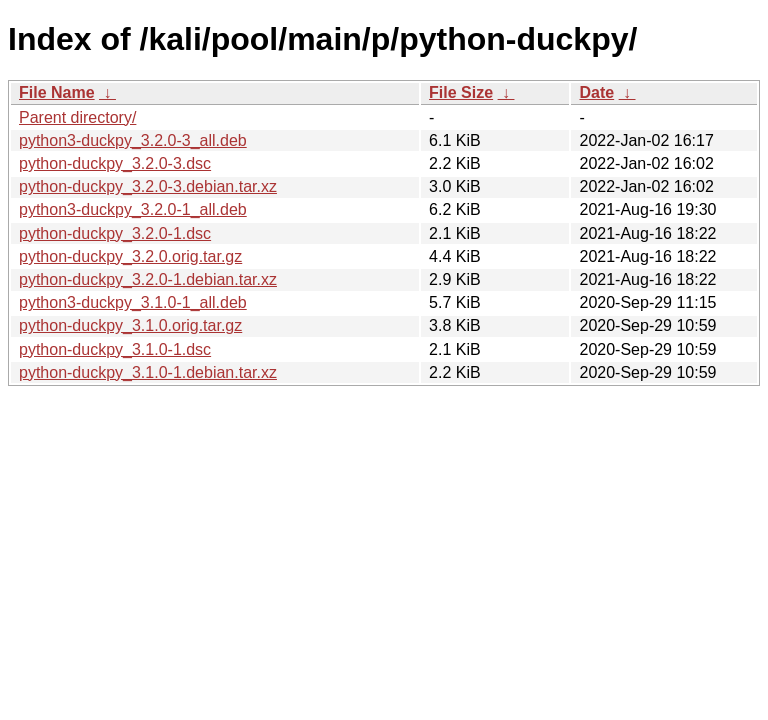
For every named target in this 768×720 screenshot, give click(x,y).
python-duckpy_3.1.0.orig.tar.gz (130, 325)
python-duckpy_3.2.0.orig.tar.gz (130, 256)
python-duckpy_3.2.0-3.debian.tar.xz (148, 186)
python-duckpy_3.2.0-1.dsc (115, 233)
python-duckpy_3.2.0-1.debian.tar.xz (148, 279)
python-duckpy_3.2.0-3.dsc (115, 163)
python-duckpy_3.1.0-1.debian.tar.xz (148, 372)
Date (596, 92)
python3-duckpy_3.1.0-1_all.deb (133, 302)
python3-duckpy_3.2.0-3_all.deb (133, 140)
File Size (461, 92)
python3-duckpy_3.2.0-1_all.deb (133, 209)
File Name (57, 92)
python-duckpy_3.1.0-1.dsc (115, 349)
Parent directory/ (77, 117)
